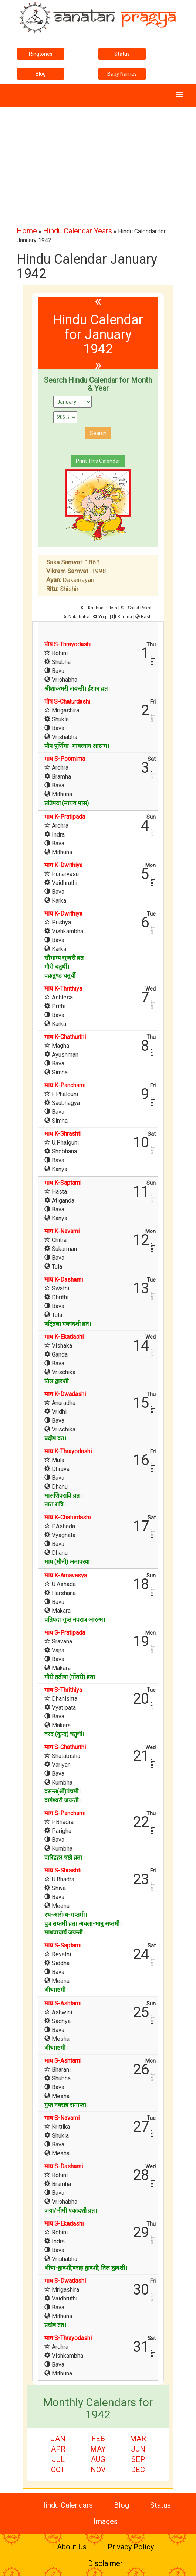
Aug (98, 2459)
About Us (72, 2546)
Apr (58, 2449)
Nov (98, 2469)
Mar (138, 2438)
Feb (98, 2438)
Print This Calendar (98, 461)
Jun (138, 2449)
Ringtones (41, 54)
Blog (41, 74)
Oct (58, 2469)
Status (122, 54)
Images (106, 2521)
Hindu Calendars (66, 2505)
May (98, 2449)
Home (27, 230)
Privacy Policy (131, 2546)
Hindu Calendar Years (77, 230)
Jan (58, 2438)
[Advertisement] (98, 159)
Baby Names (122, 74)
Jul (58, 2459)
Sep (138, 2459)
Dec (138, 2469)
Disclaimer (105, 2563)
